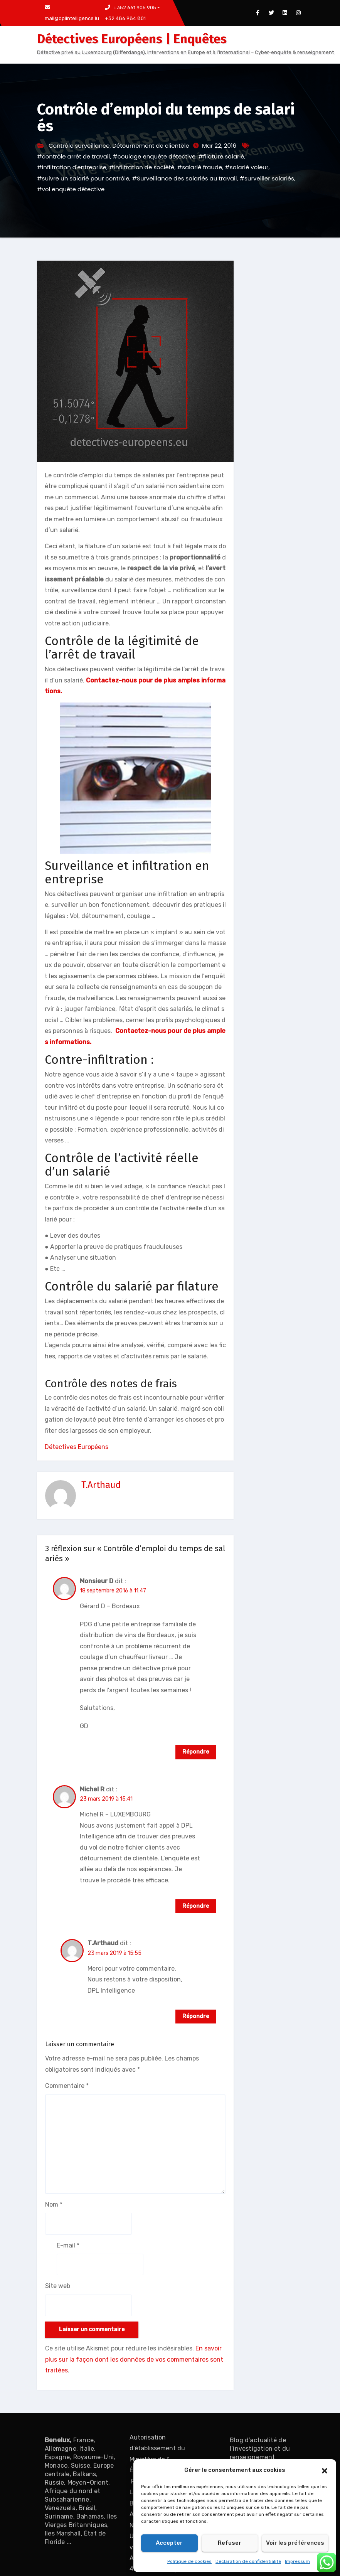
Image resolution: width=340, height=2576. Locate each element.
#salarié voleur (246, 167)
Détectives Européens (76, 1447)
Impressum (297, 2561)
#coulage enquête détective (154, 156)
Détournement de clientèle (150, 146)
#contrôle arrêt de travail (73, 156)
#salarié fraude (199, 167)
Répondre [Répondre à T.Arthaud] (195, 2016)
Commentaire (67, 2085)
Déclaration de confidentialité (248, 2561)
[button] (324, 2470)
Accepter (169, 2542)
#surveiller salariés (266, 178)
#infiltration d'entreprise (71, 167)
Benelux (57, 2440)
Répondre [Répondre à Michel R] (195, 1906)
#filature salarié (221, 156)
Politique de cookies (189, 2561)
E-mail (68, 2245)
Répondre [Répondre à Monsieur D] (195, 1752)
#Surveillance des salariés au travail (184, 178)
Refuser (229, 2542)
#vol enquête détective (70, 189)
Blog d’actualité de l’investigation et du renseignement (260, 2448)
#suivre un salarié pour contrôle (83, 178)
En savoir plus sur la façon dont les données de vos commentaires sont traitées (134, 2359)
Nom (53, 2204)
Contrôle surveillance (79, 146)
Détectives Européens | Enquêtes (132, 39)
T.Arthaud (101, 1484)
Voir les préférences (295, 2542)
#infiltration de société (142, 167)
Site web (57, 2286)
